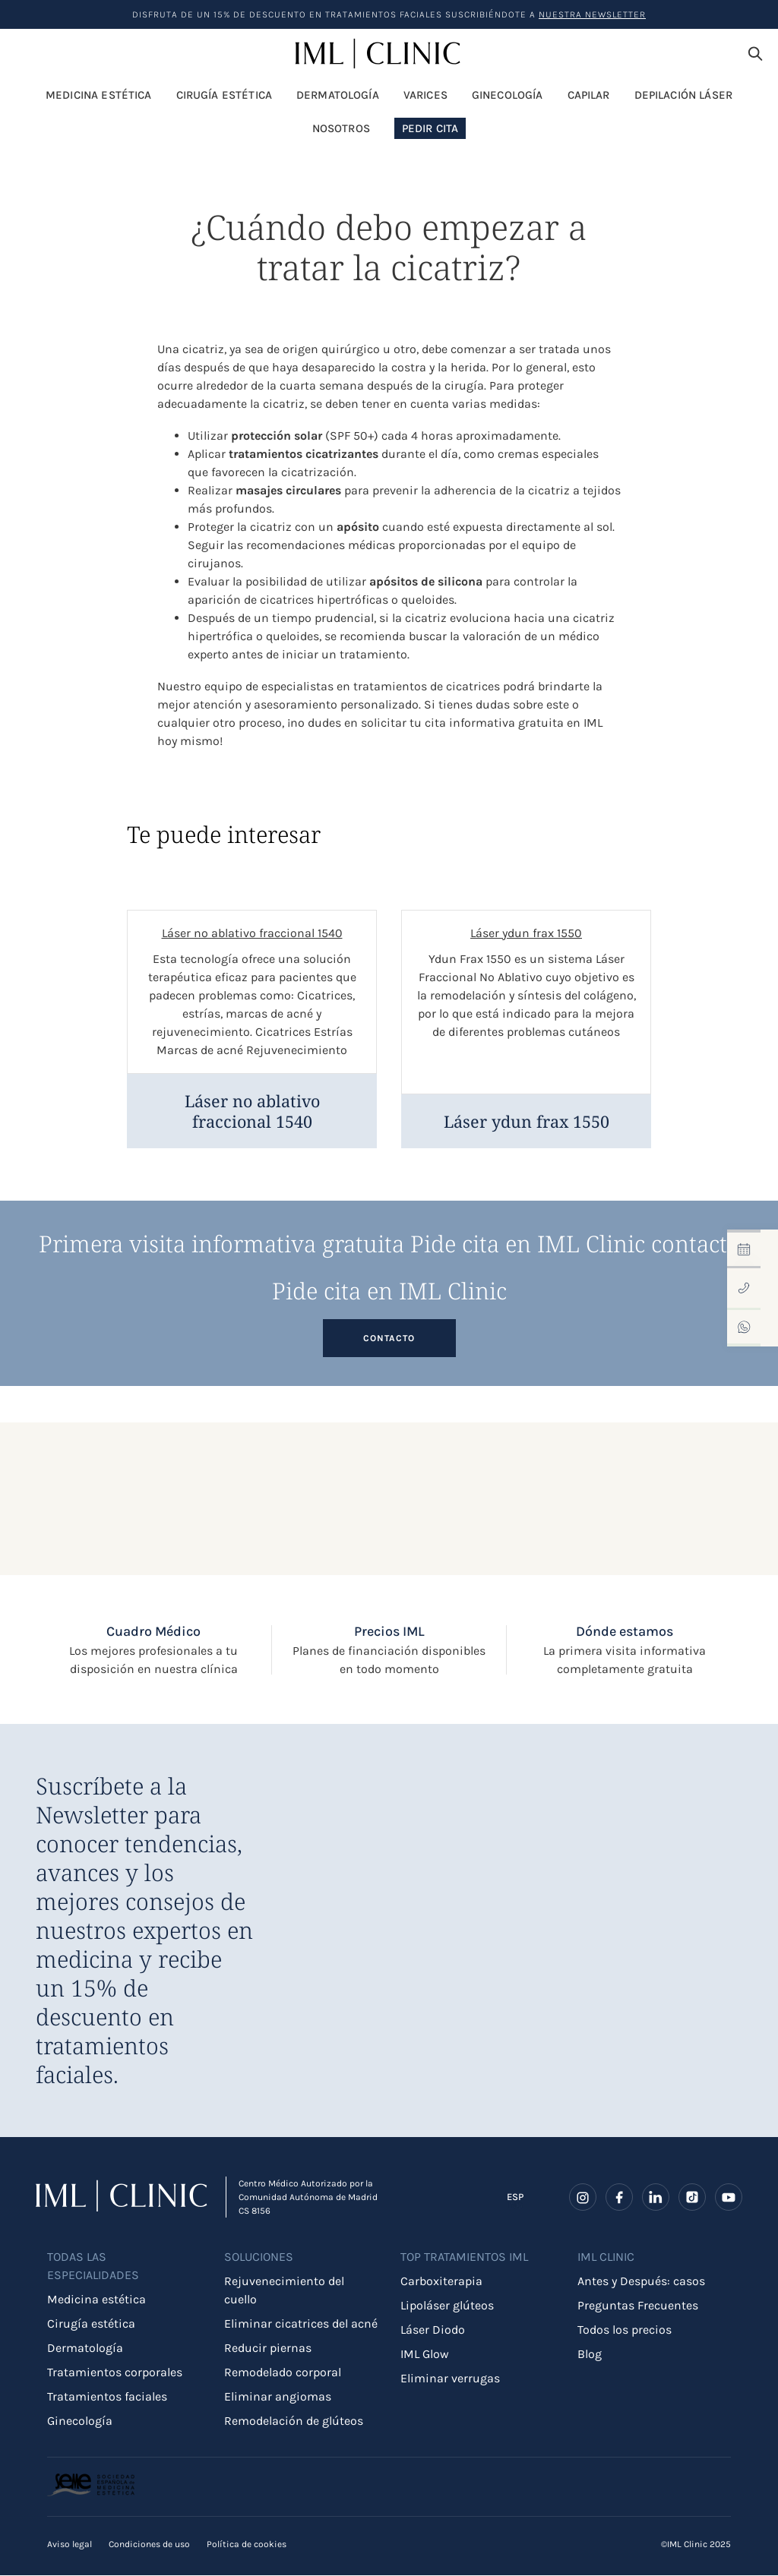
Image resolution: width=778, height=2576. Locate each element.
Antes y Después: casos (641, 2282)
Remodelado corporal (282, 2373)
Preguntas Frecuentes (637, 2307)
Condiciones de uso (149, 2545)
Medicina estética (96, 2300)
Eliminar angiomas (277, 2398)
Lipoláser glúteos (447, 2307)
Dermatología (85, 2349)
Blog (589, 2355)
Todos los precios (624, 2331)
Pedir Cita (430, 130)
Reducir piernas (268, 2349)
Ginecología (79, 2422)
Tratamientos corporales (114, 2373)
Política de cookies (246, 2545)
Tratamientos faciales (107, 2398)
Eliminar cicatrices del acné (301, 2325)
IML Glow (424, 2355)
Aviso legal (69, 2545)
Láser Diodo (432, 2331)
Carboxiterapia (441, 2282)
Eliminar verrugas (450, 2379)
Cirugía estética (91, 2325)
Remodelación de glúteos (293, 2422)
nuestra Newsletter (592, 14)
